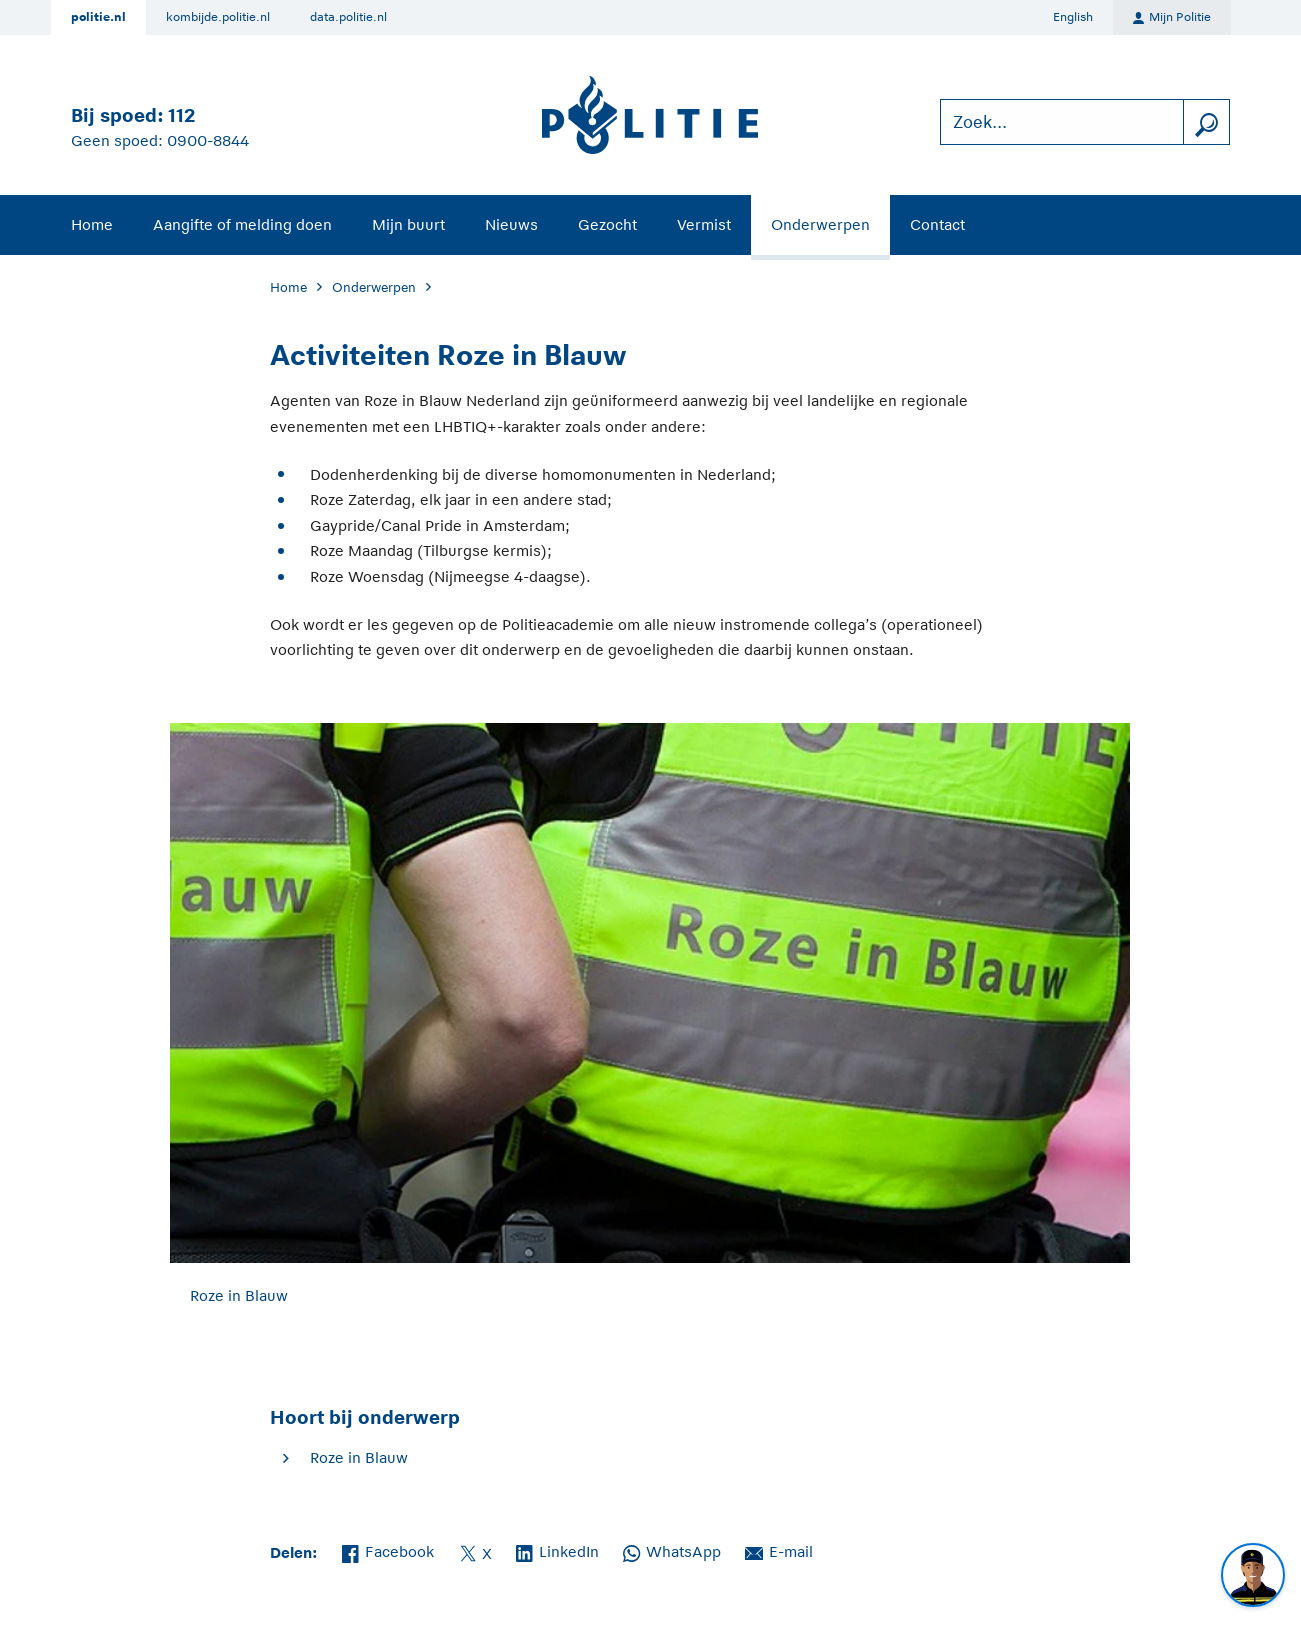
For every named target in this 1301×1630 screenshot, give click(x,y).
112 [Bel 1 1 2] (181, 115)
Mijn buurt (408, 224)
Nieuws (511, 224)
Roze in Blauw (359, 1457)
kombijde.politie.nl (218, 17)
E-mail (779, 1550)
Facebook (388, 1550)
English (1073, 17)
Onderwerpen (820, 224)
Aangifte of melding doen (242, 224)
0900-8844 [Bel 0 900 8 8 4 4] (208, 140)
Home (92, 224)
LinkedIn (557, 1550)
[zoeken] (1206, 122)
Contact (937, 224)
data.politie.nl (348, 17)
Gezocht (607, 224)
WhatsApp (672, 1550)
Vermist (704, 224)
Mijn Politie (1172, 18)
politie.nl (98, 17)
